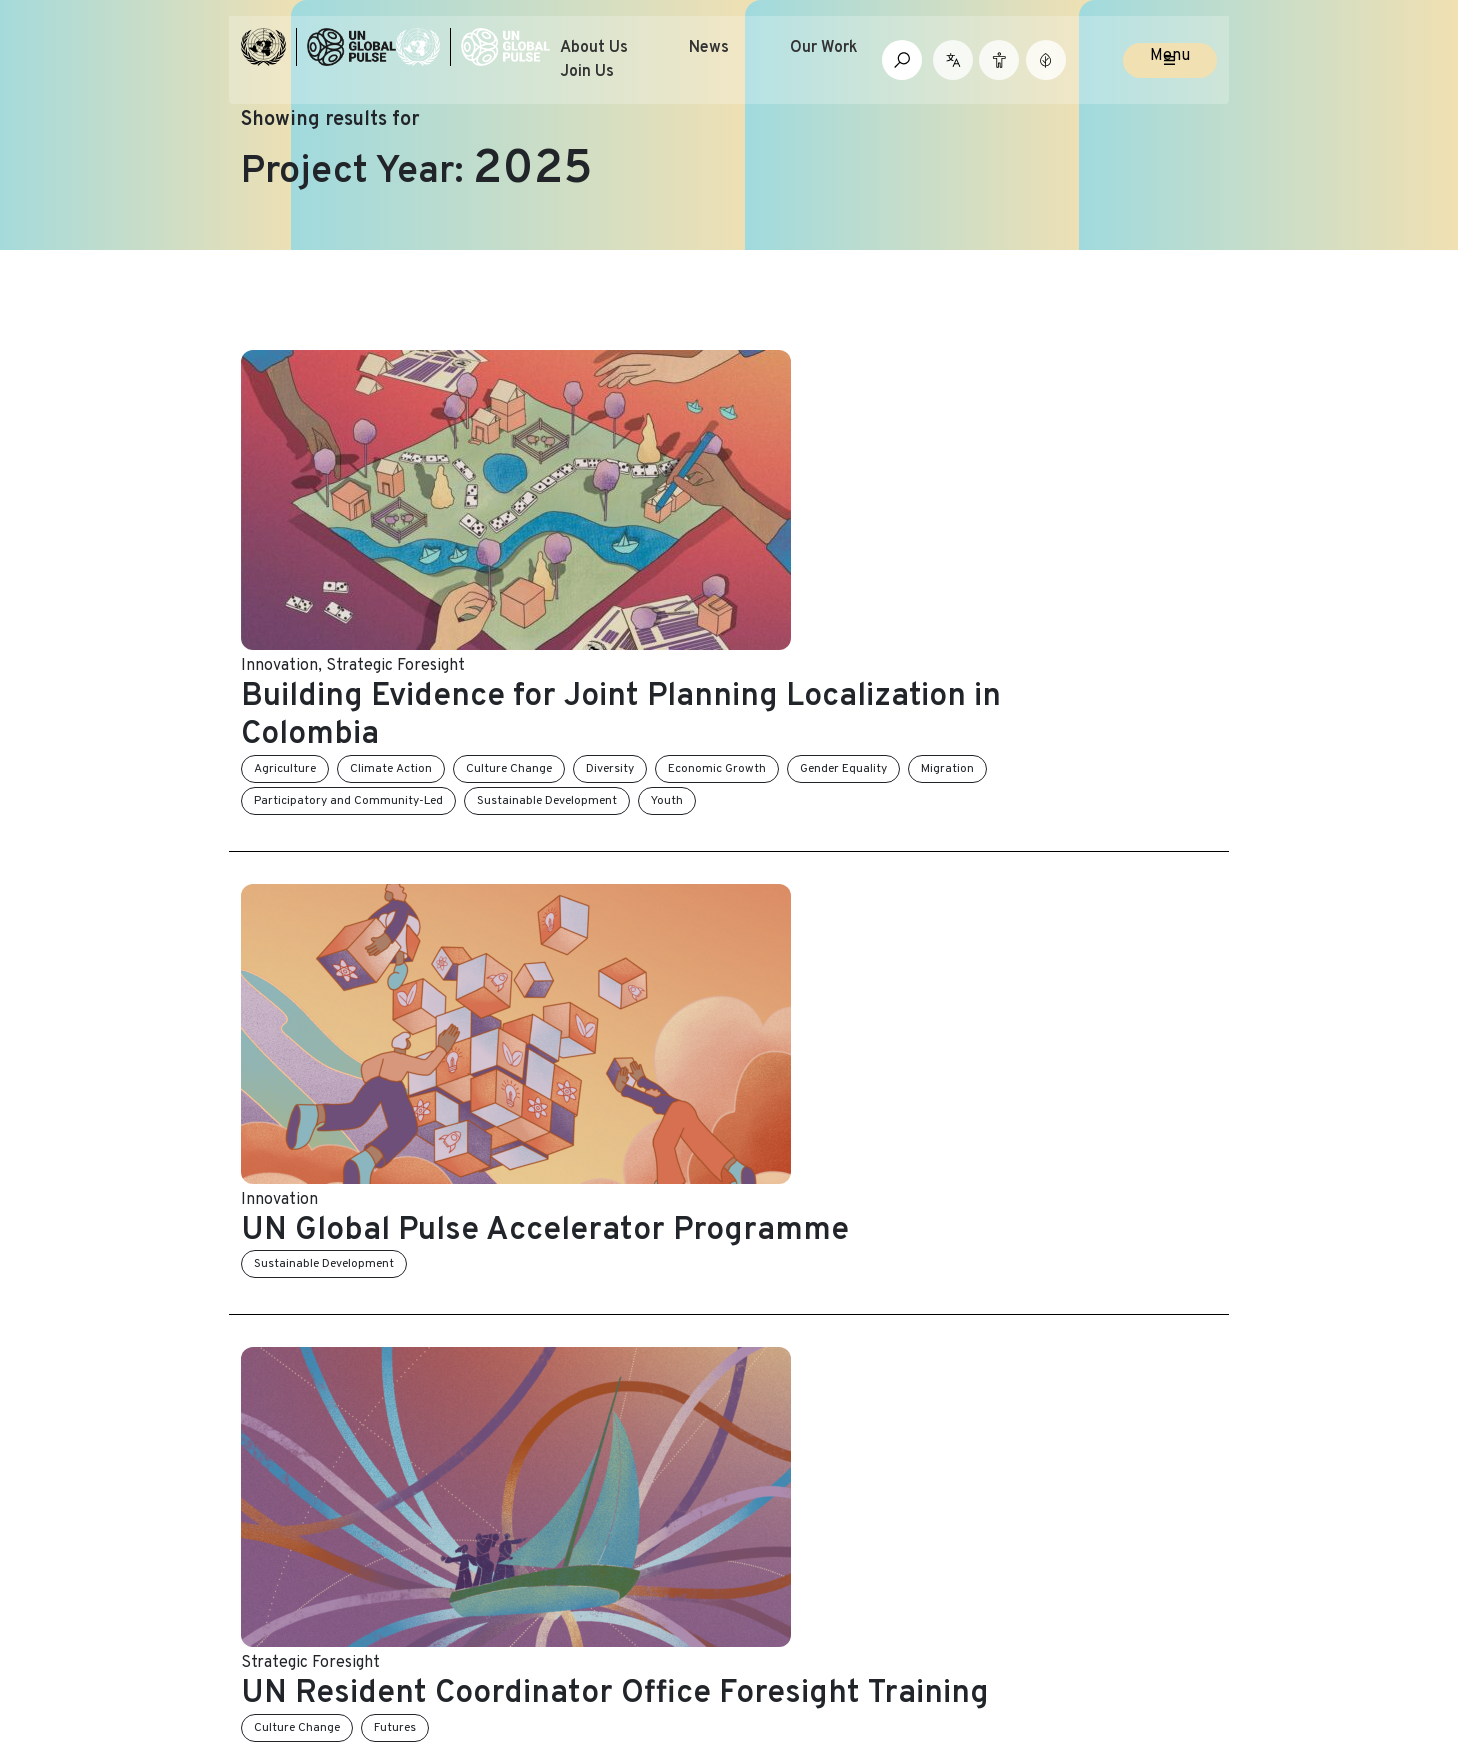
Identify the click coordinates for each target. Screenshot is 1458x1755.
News (750, 64)
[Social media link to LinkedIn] (1049, 1633)
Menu (1170, 72)
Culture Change (759, 465)
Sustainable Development (884, 497)
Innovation (529, 362)
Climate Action (641, 465)
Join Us (628, 88)
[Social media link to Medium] (1161, 1633)
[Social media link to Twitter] (1016, 1633)
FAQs (758, 1460)
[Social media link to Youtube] (1081, 1633)
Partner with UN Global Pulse (348, 1460)
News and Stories (553, 1380)
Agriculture (535, 465)
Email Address (1042, 1440)
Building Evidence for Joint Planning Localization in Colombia (853, 412)
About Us (635, 64)
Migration (530, 497)
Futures (645, 887)
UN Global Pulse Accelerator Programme (795, 623)
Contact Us (781, 1420)
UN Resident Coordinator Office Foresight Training (800, 834)
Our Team (276, 1420)
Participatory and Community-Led (685, 497)
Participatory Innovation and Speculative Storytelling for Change (794, 1032)
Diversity (860, 465)
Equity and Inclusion (761, 1085)
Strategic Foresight (645, 362)
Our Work (865, 64)
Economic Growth (967, 465)
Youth (1004, 497)
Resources (529, 1460)
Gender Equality (1093, 465)
